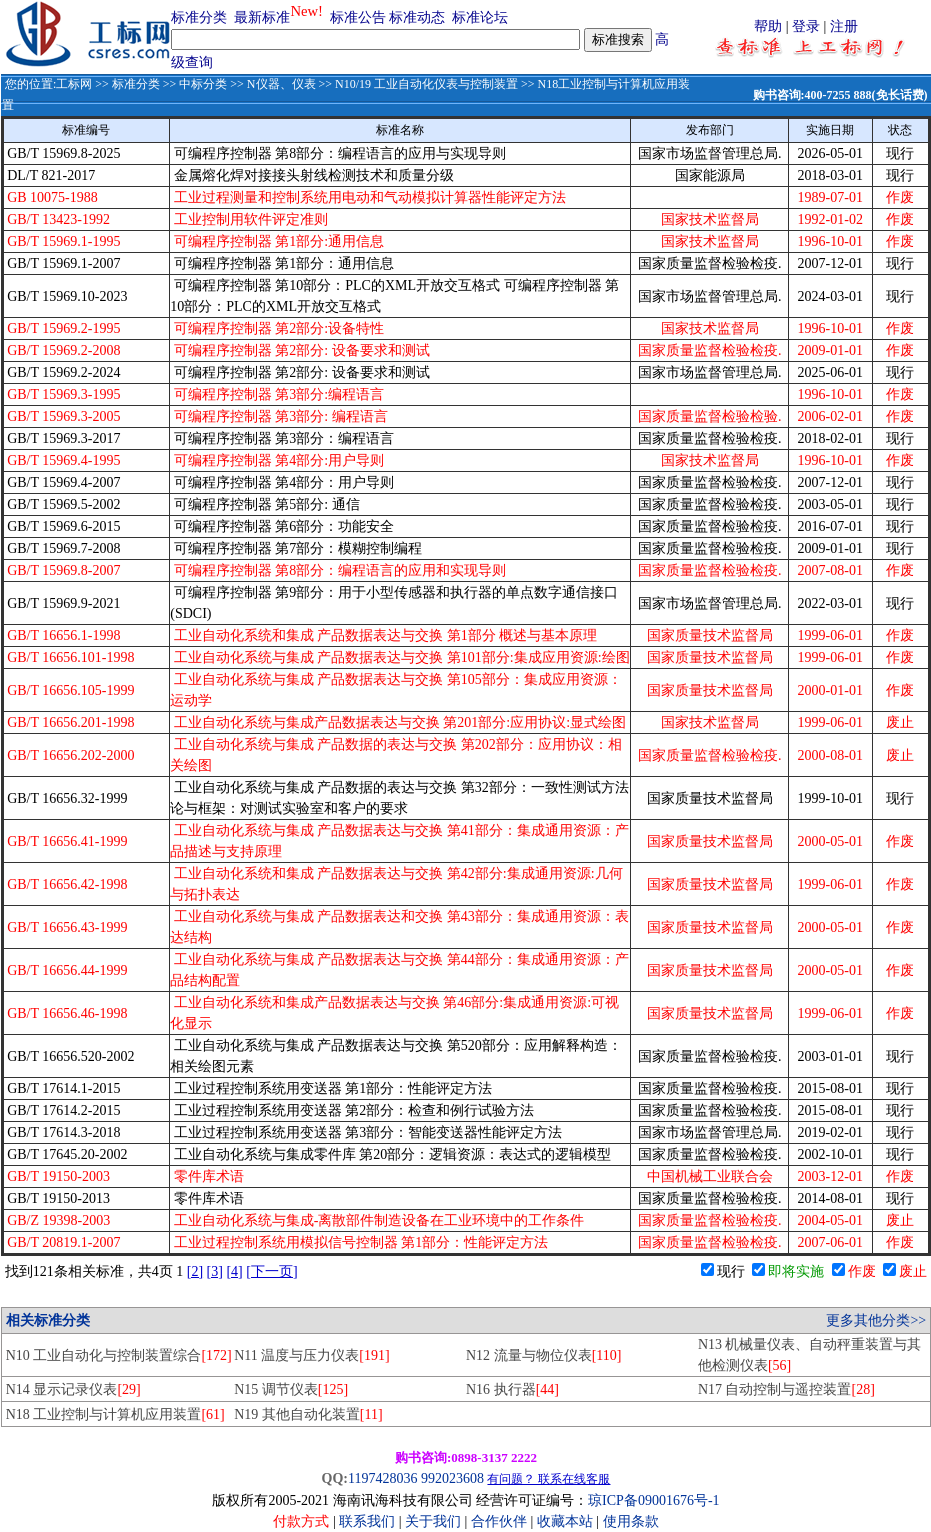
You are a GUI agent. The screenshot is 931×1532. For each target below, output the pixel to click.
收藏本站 (565, 1521)
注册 (844, 26)
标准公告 (358, 17)
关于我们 (435, 1521)
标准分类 (199, 17)
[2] (195, 1271)
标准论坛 (480, 17)
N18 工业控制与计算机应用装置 (115, 1414)
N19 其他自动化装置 (308, 1414)
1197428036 (382, 1478)
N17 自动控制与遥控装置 (786, 1389)
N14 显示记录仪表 (73, 1389)
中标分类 (203, 84)
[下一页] (271, 1271)
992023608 (452, 1478)
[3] (215, 1271)
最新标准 (262, 17)
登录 (806, 26)
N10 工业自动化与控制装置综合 (119, 1355)
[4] (234, 1271)
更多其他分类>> (876, 1320)
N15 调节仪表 (291, 1389)
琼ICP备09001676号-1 (653, 1500)
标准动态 (417, 17)
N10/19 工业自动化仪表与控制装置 (426, 84)
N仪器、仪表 (281, 84)
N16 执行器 (512, 1389)
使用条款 (631, 1521)
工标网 (74, 84)
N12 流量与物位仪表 (543, 1355)
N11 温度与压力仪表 (311, 1355)
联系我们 (367, 1521)
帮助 (768, 26)
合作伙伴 (499, 1521)
